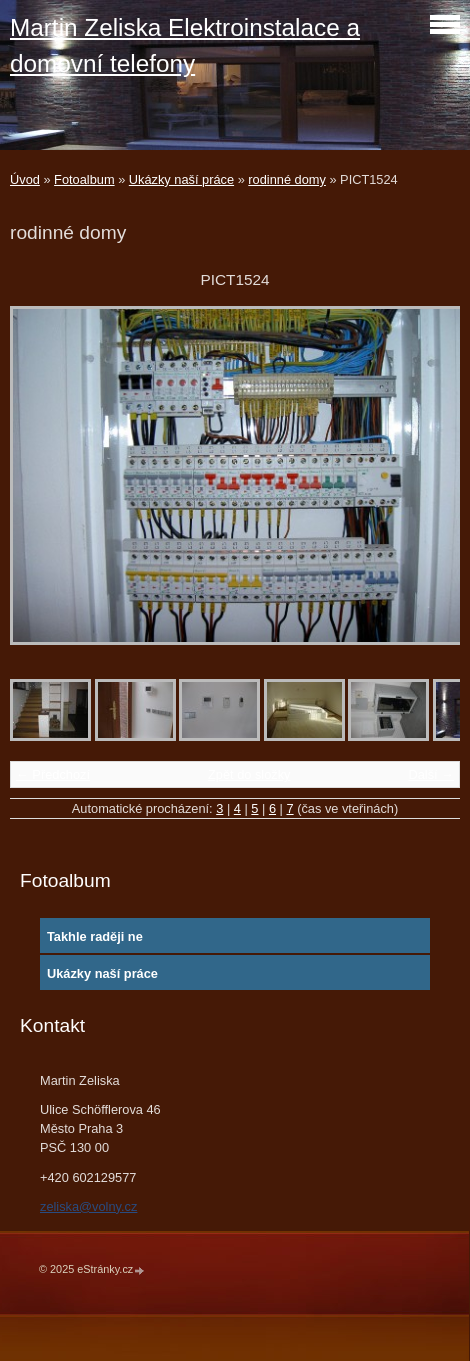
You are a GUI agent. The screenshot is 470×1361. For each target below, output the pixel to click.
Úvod (25, 179)
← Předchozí (53, 774)
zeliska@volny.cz (88, 1206)
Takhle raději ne (95, 936)
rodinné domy (287, 179)
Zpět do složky (249, 774)
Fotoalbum (84, 179)
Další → (431, 774)
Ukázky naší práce (181, 179)
